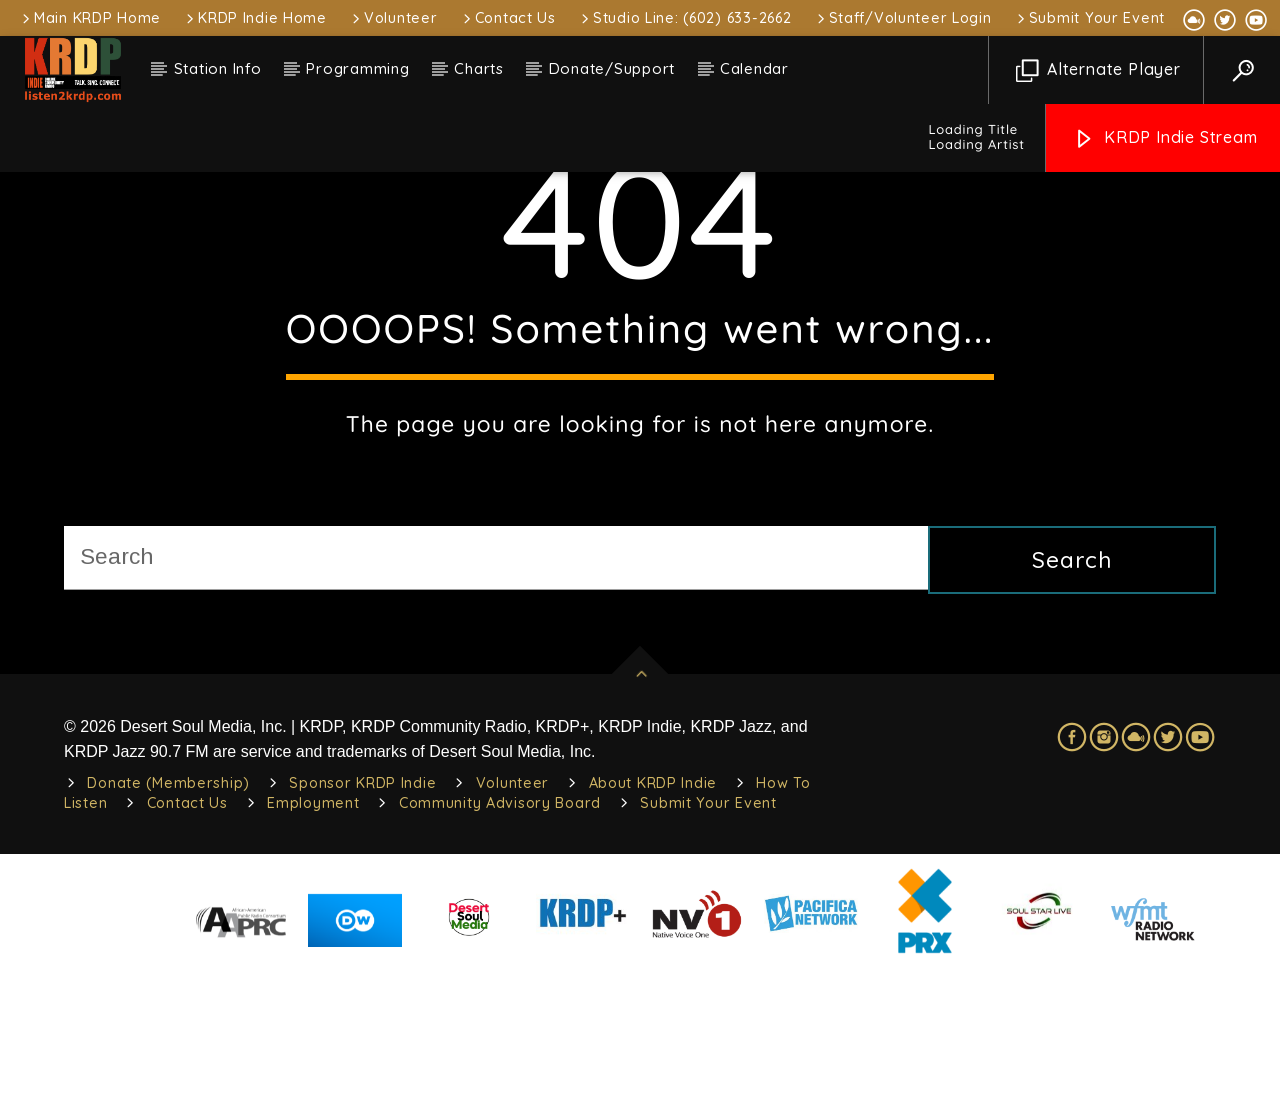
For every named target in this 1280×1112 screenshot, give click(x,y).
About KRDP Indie (653, 927)
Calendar (754, 68)
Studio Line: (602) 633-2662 (684, 18)
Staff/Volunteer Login (903, 18)
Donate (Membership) (168, 927)
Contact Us (508, 18)
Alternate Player (1098, 70)
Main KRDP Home (90, 18)
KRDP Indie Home (255, 18)
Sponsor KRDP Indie (362, 927)
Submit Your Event (1089, 18)
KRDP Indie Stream (1165, 138)
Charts (479, 68)
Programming (357, 68)
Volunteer (393, 18)
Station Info (218, 68)
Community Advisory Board (500, 947)
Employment (313, 947)
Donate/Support (612, 68)
